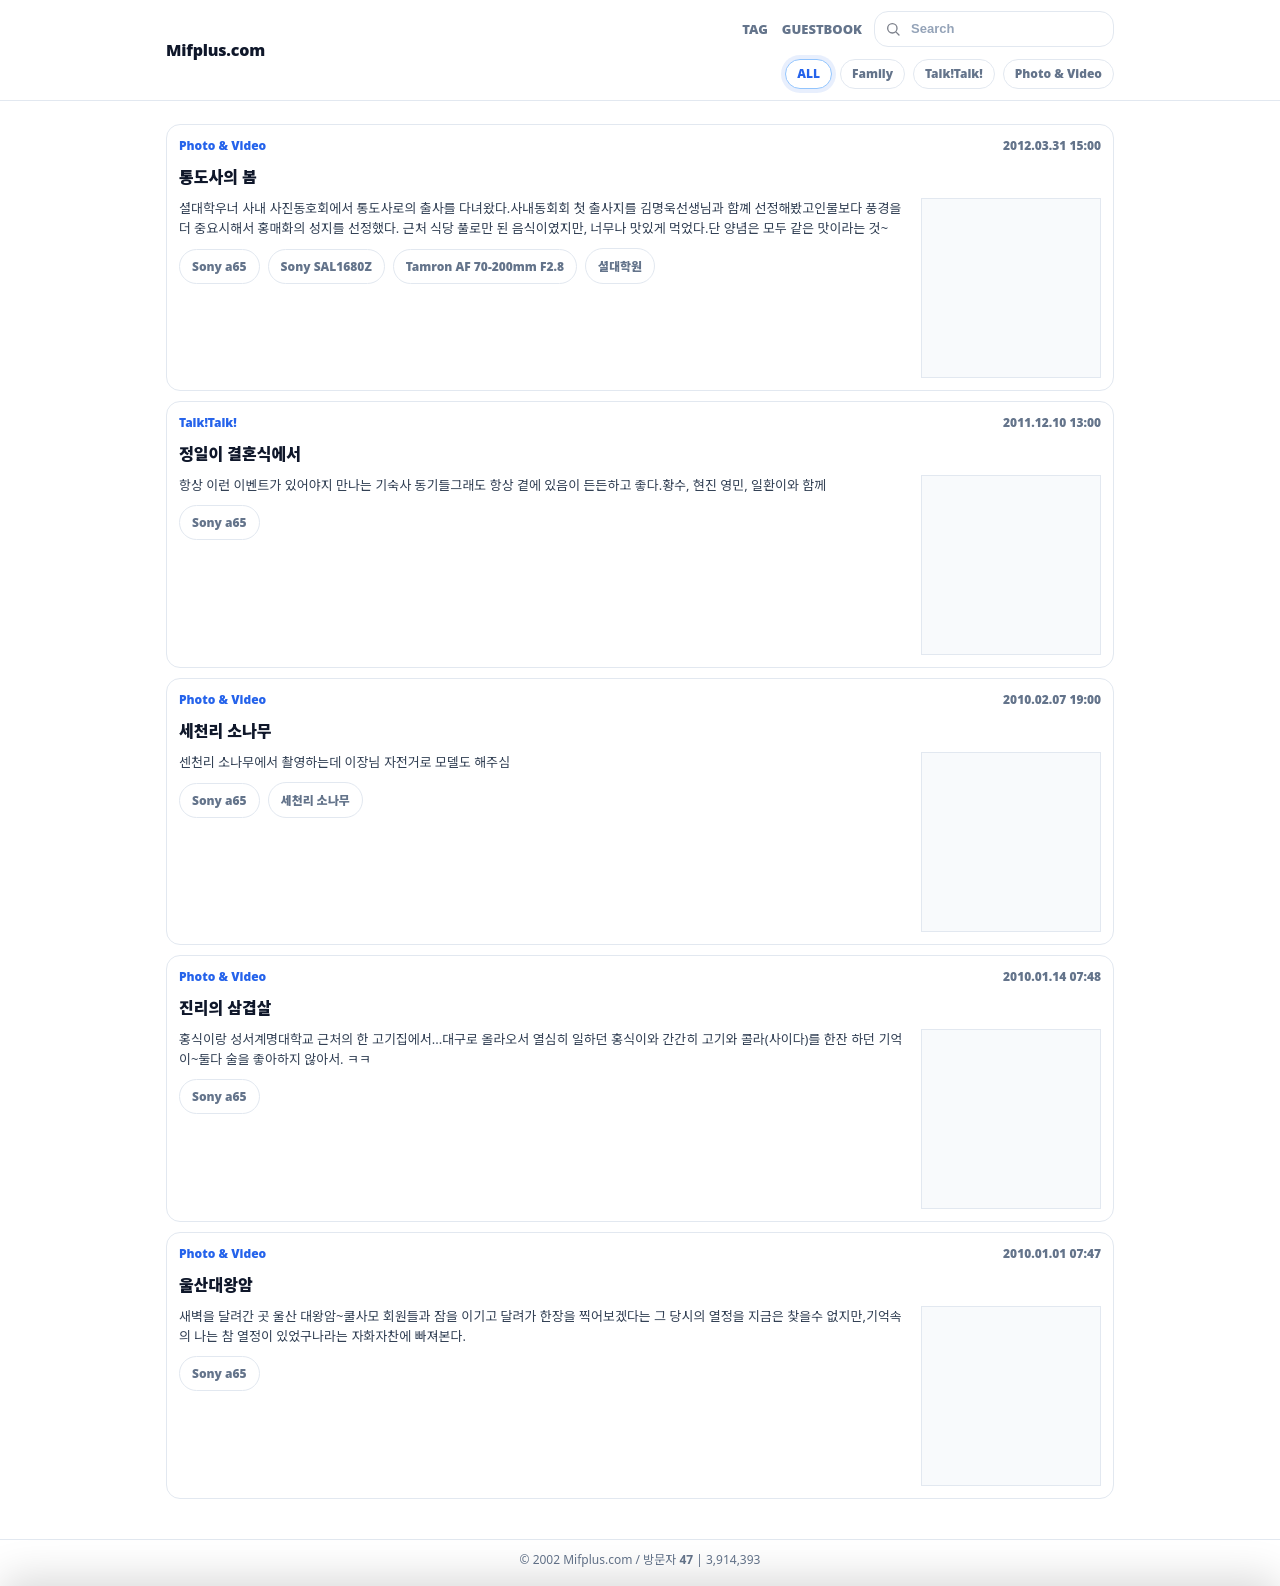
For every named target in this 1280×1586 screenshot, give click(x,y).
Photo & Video (1058, 73)
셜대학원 (620, 266)
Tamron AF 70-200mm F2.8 (485, 266)
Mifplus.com (215, 50)
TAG (755, 29)
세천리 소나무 (315, 800)
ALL (808, 73)
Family (872, 73)
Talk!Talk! (954, 73)
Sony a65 (219, 266)
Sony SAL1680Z (326, 266)
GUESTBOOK (822, 29)
